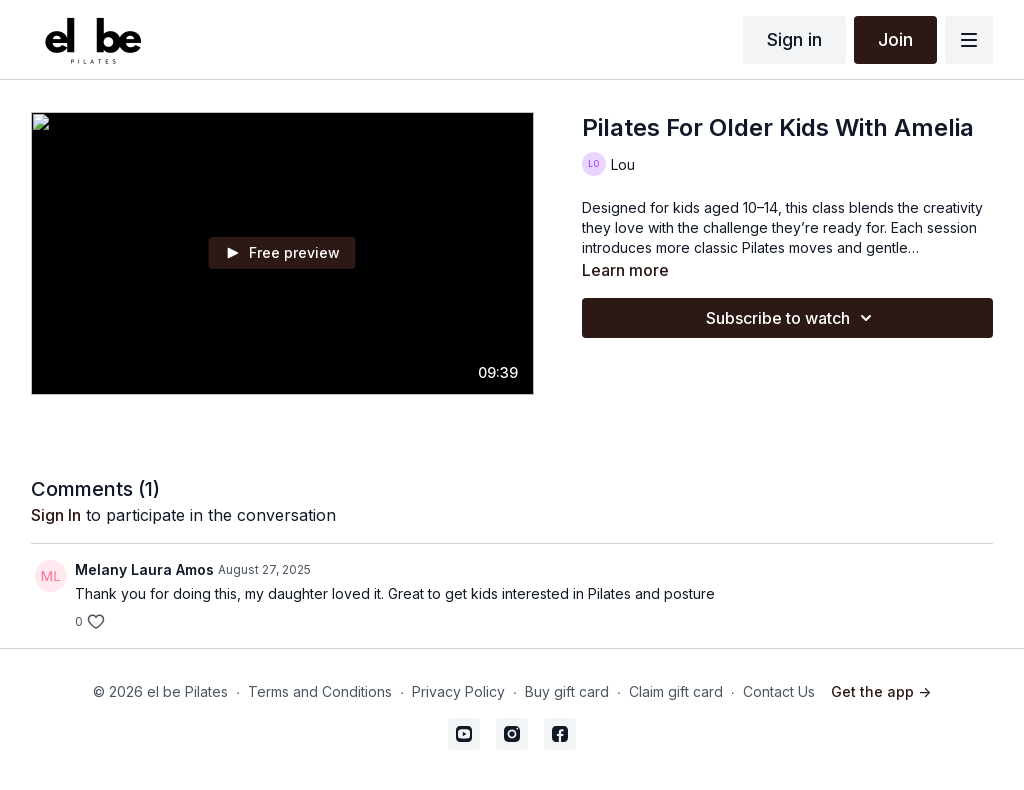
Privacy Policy (458, 691)
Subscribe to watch (792, 318)
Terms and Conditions (320, 691)
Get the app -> (881, 691)
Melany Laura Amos (144, 569)
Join (895, 39)
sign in (56, 515)
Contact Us (779, 691)
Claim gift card (676, 691)
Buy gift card (567, 691)
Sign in (794, 39)
